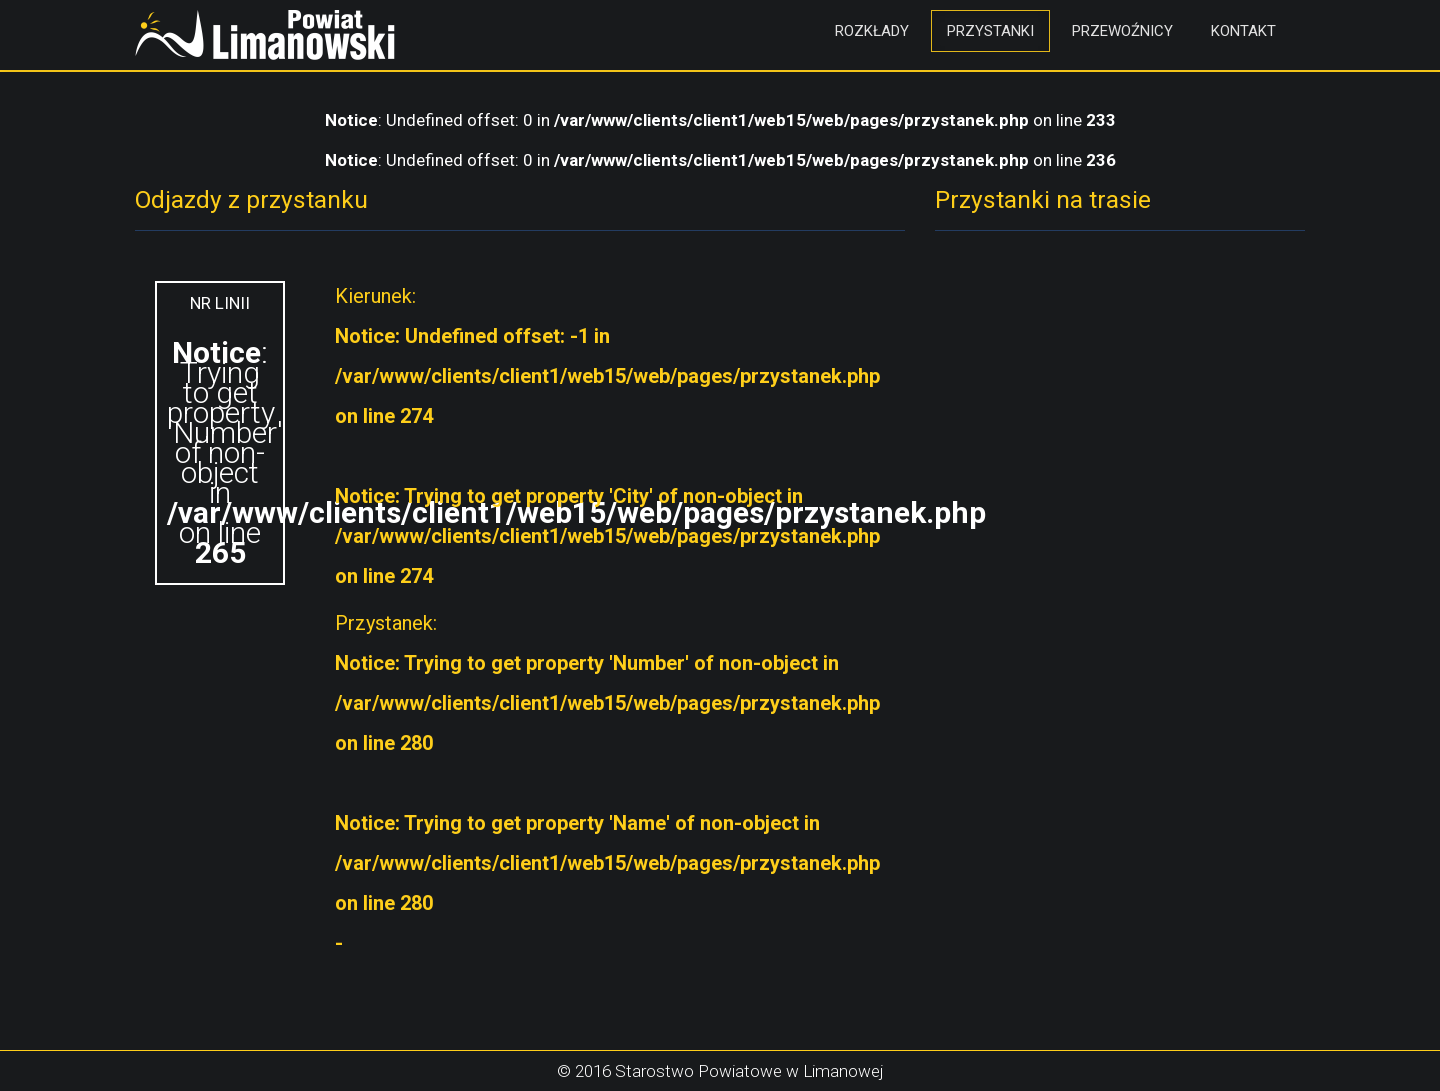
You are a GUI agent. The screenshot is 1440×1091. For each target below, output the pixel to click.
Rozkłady (872, 31)
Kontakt (1243, 31)
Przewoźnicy (1122, 31)
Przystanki (990, 31)
